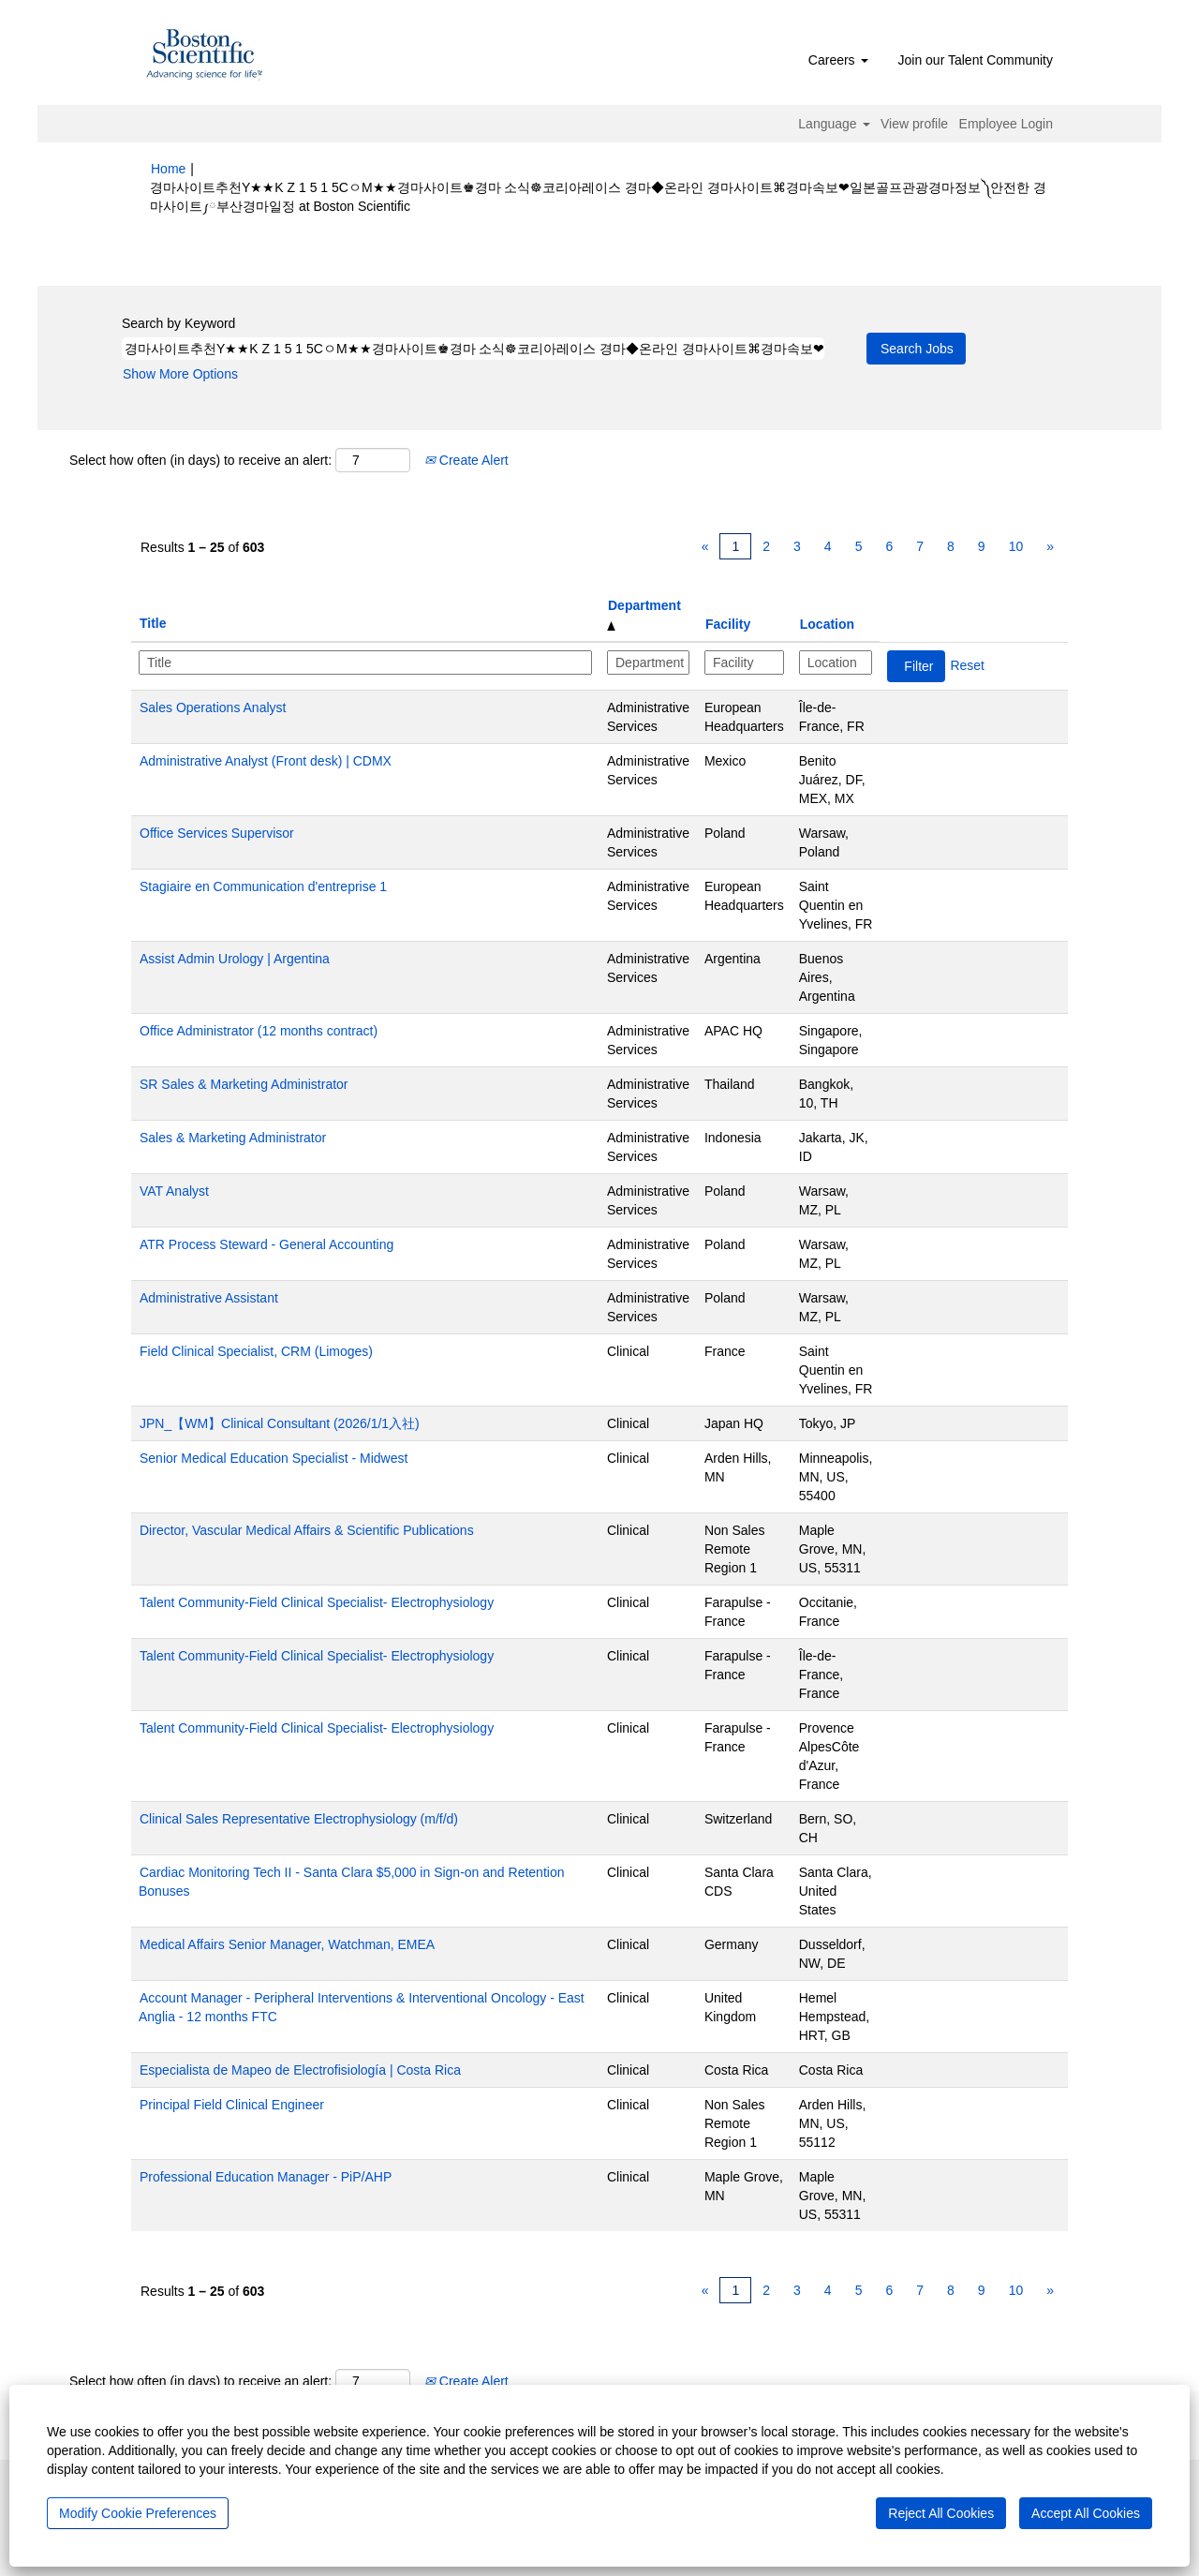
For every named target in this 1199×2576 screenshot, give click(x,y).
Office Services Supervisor (217, 833)
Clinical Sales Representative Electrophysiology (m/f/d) (299, 1818)
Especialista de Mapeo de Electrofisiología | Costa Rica (300, 2069)
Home (168, 168)
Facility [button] (727, 624)
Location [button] (827, 624)
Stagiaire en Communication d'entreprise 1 (263, 886)
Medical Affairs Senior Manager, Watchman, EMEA (287, 1944)
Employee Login (1006, 123)
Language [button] (833, 123)
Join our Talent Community (975, 59)
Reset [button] (967, 665)
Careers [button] (838, 59)
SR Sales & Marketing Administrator (244, 1084)
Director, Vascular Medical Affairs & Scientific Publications (307, 1530)
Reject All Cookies (941, 2513)
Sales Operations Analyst (213, 707)
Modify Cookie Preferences (137, 2513)
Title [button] (153, 623)
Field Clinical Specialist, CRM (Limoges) (256, 1351)
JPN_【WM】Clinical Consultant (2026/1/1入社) (280, 1423)
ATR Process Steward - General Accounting (266, 1244)
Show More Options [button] (180, 373)
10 (1016, 546)
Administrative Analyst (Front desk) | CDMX (266, 760)
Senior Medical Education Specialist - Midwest (273, 1458)
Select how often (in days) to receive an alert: (200, 460)
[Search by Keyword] (473, 348)
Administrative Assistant (209, 1297)
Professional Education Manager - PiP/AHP (266, 2176)
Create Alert (466, 460)
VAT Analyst (174, 1191)
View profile (914, 123)
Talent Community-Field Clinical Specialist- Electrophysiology (317, 1602)
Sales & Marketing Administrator (233, 1137)
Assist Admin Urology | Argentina (235, 958)
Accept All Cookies (1085, 2513)
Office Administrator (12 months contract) (258, 1030)
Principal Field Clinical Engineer (232, 2104)
